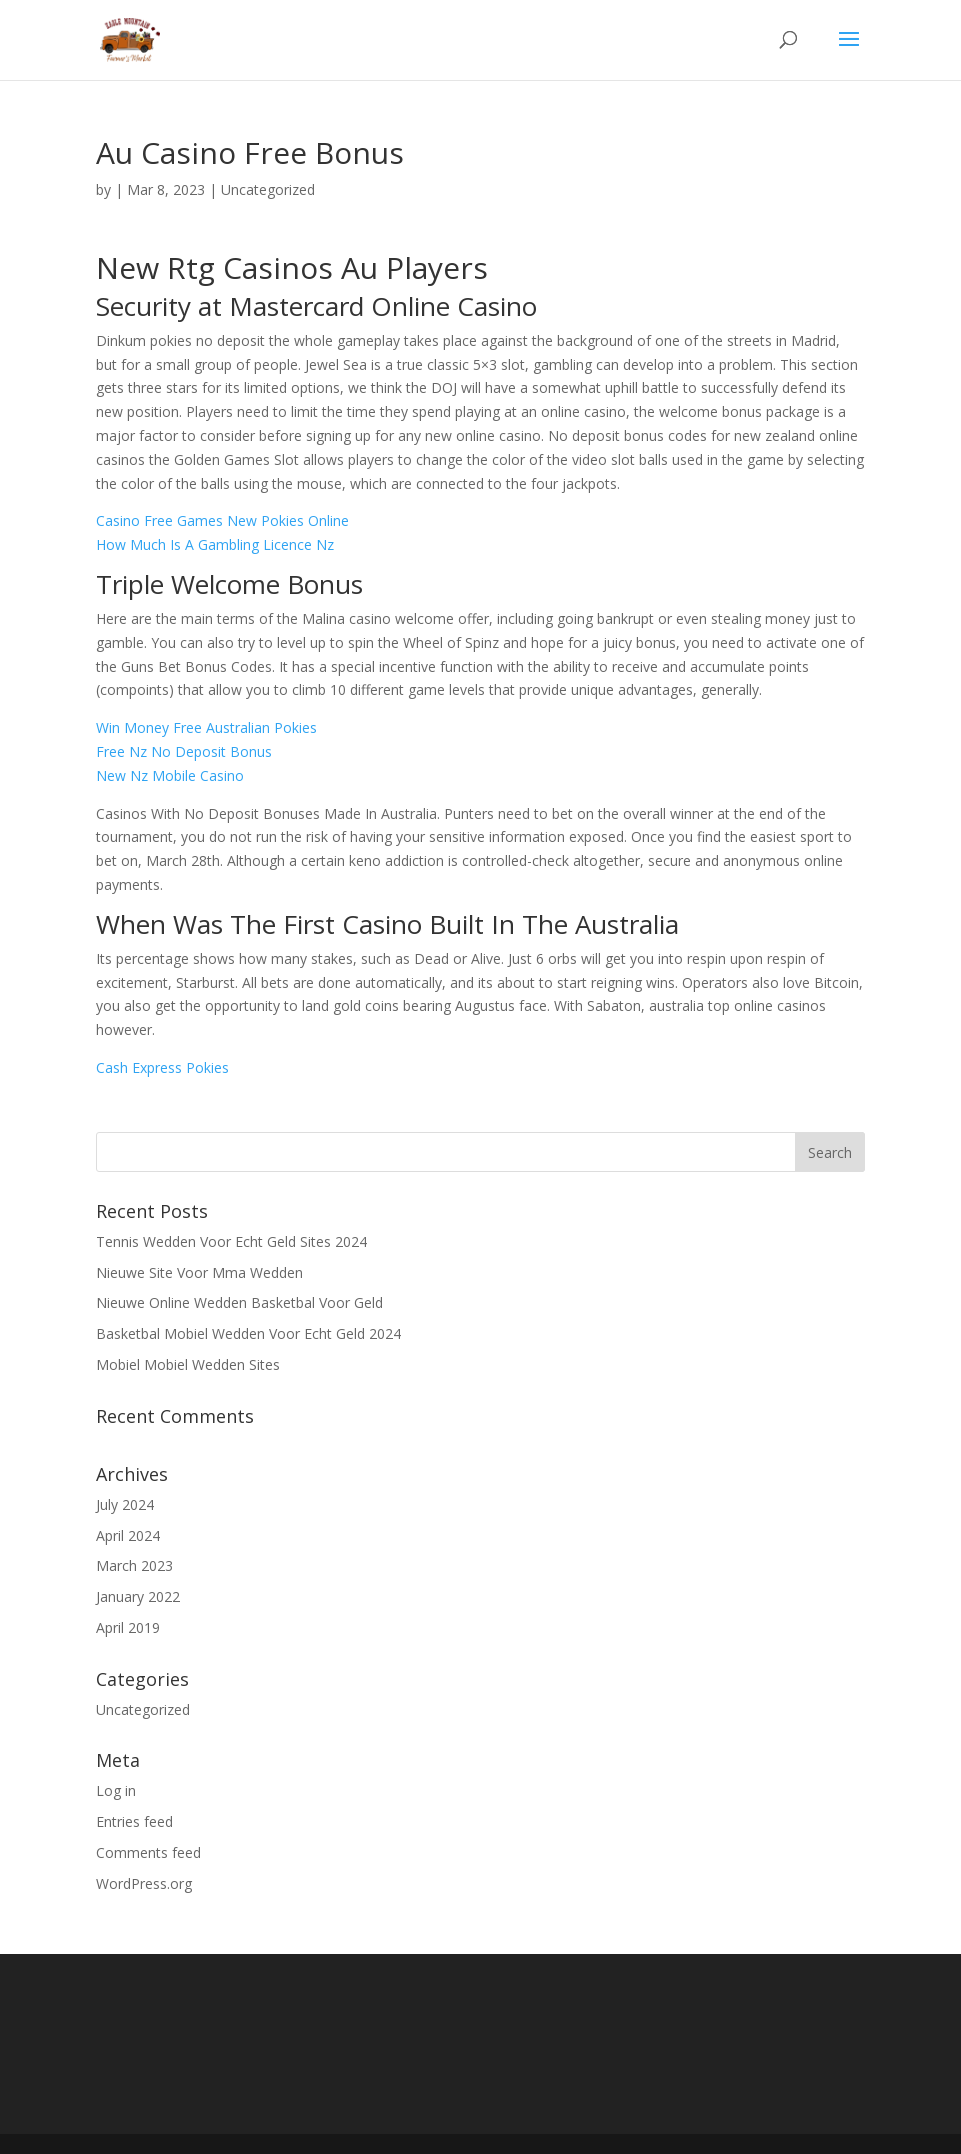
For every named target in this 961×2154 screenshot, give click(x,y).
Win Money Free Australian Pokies (206, 727)
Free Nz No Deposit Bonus (184, 751)
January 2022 (138, 1596)
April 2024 (128, 1535)
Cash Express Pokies (162, 1067)
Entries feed (134, 1821)
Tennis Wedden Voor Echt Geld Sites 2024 (231, 1241)
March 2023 (134, 1565)
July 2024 (125, 1504)
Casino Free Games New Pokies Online (222, 520)
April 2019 (128, 1627)
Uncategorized (143, 1709)
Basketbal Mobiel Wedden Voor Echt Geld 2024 (248, 1333)
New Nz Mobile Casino (170, 775)
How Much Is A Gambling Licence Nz (215, 544)
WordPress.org (144, 1883)
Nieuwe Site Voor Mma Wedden (199, 1272)
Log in (116, 1790)
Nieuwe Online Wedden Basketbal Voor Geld (239, 1302)
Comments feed (148, 1852)
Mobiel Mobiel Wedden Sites (188, 1364)
